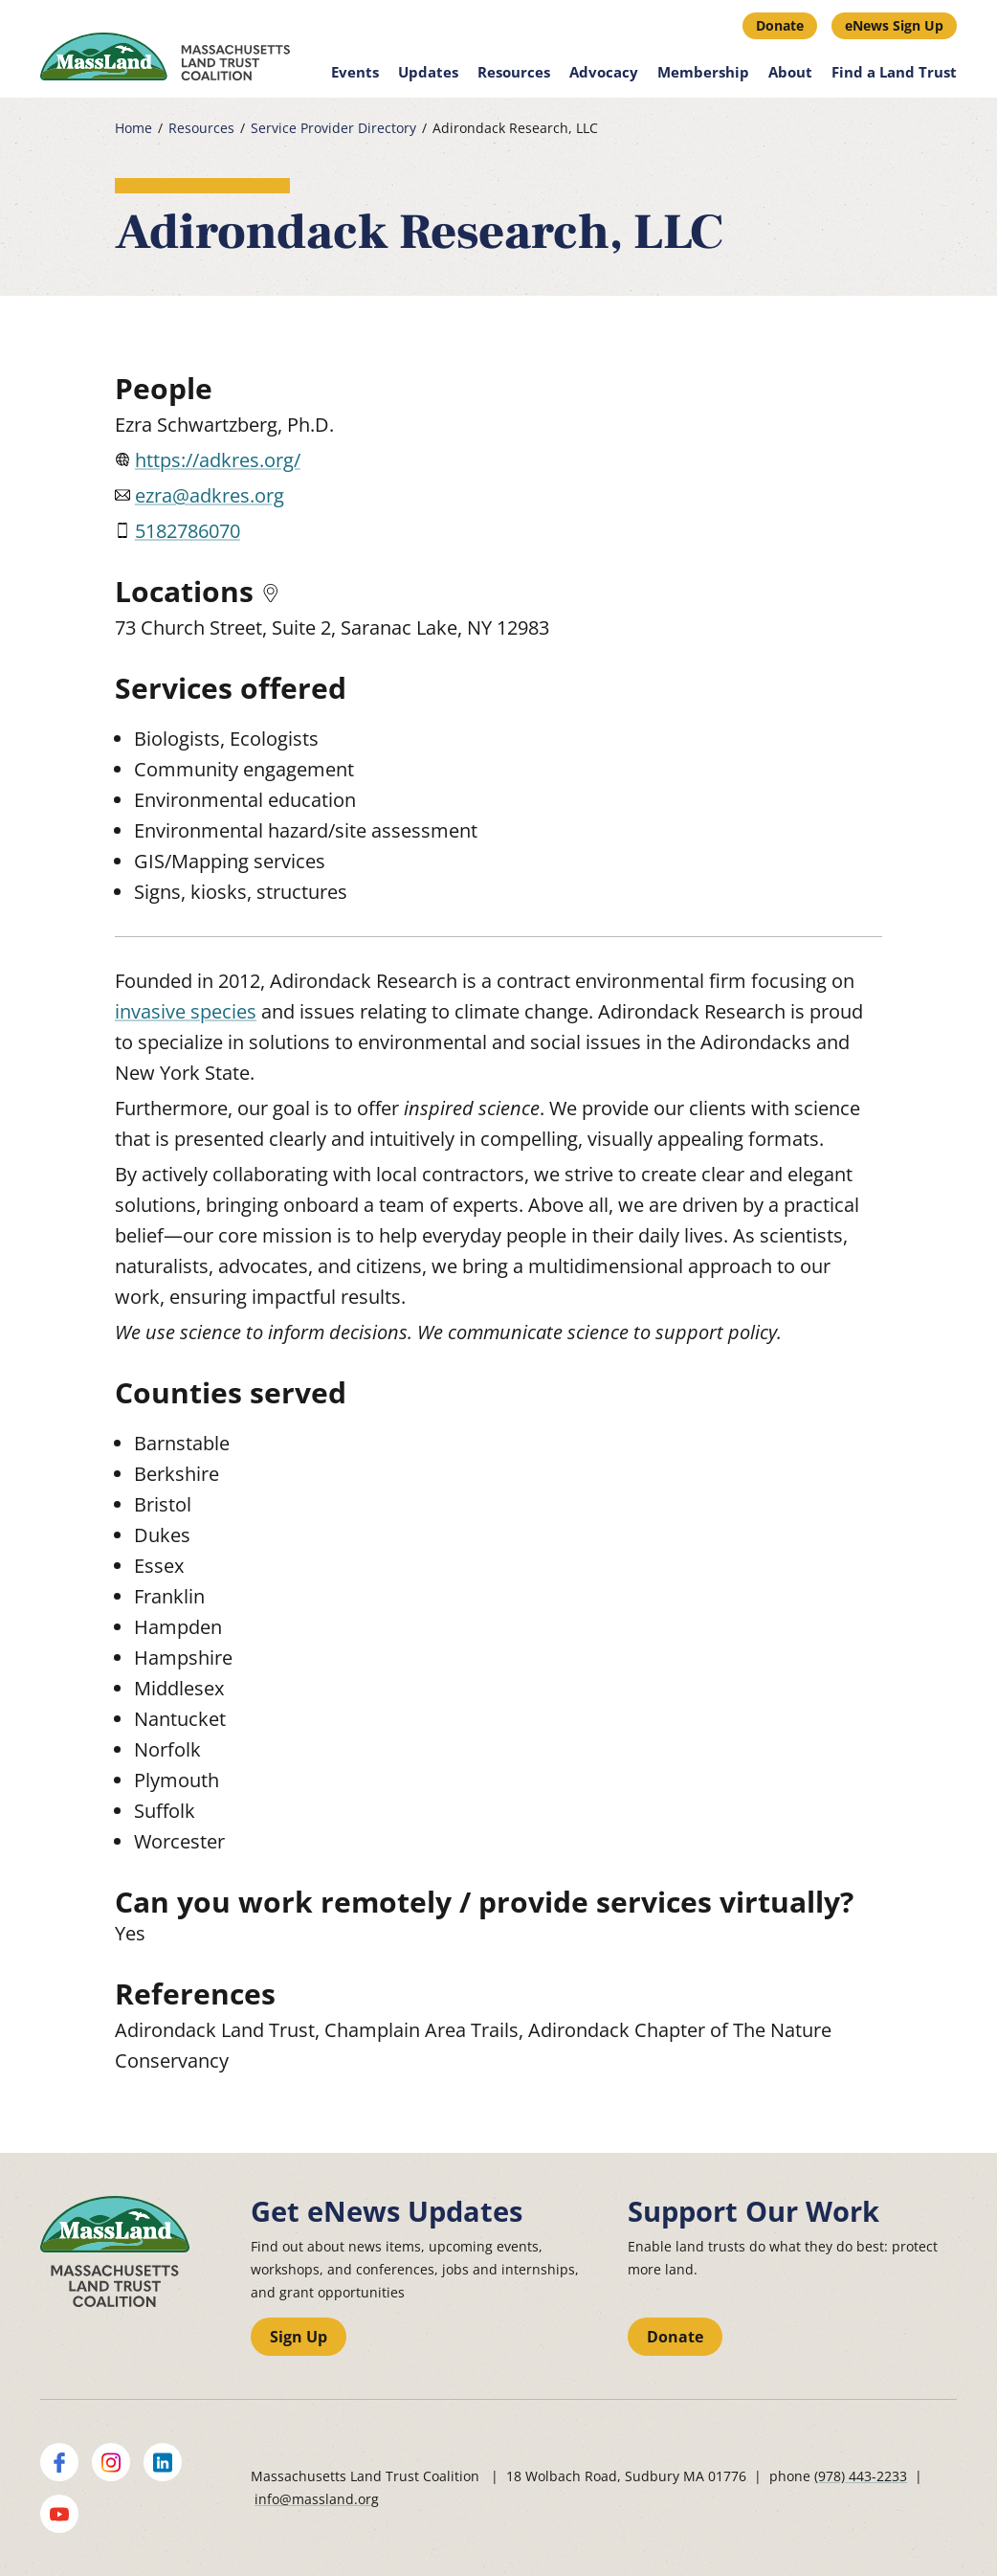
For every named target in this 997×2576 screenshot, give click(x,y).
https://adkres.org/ (217, 460)
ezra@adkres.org (209, 495)
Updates (428, 71)
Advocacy (603, 71)
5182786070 (187, 531)
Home (133, 128)
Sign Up (298, 2336)
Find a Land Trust (894, 71)
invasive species (185, 1011)
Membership (703, 71)
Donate (780, 25)
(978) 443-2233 (860, 2476)
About (790, 71)
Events (355, 71)
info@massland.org (317, 2499)
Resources (513, 71)
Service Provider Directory (333, 128)
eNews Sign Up (894, 25)
